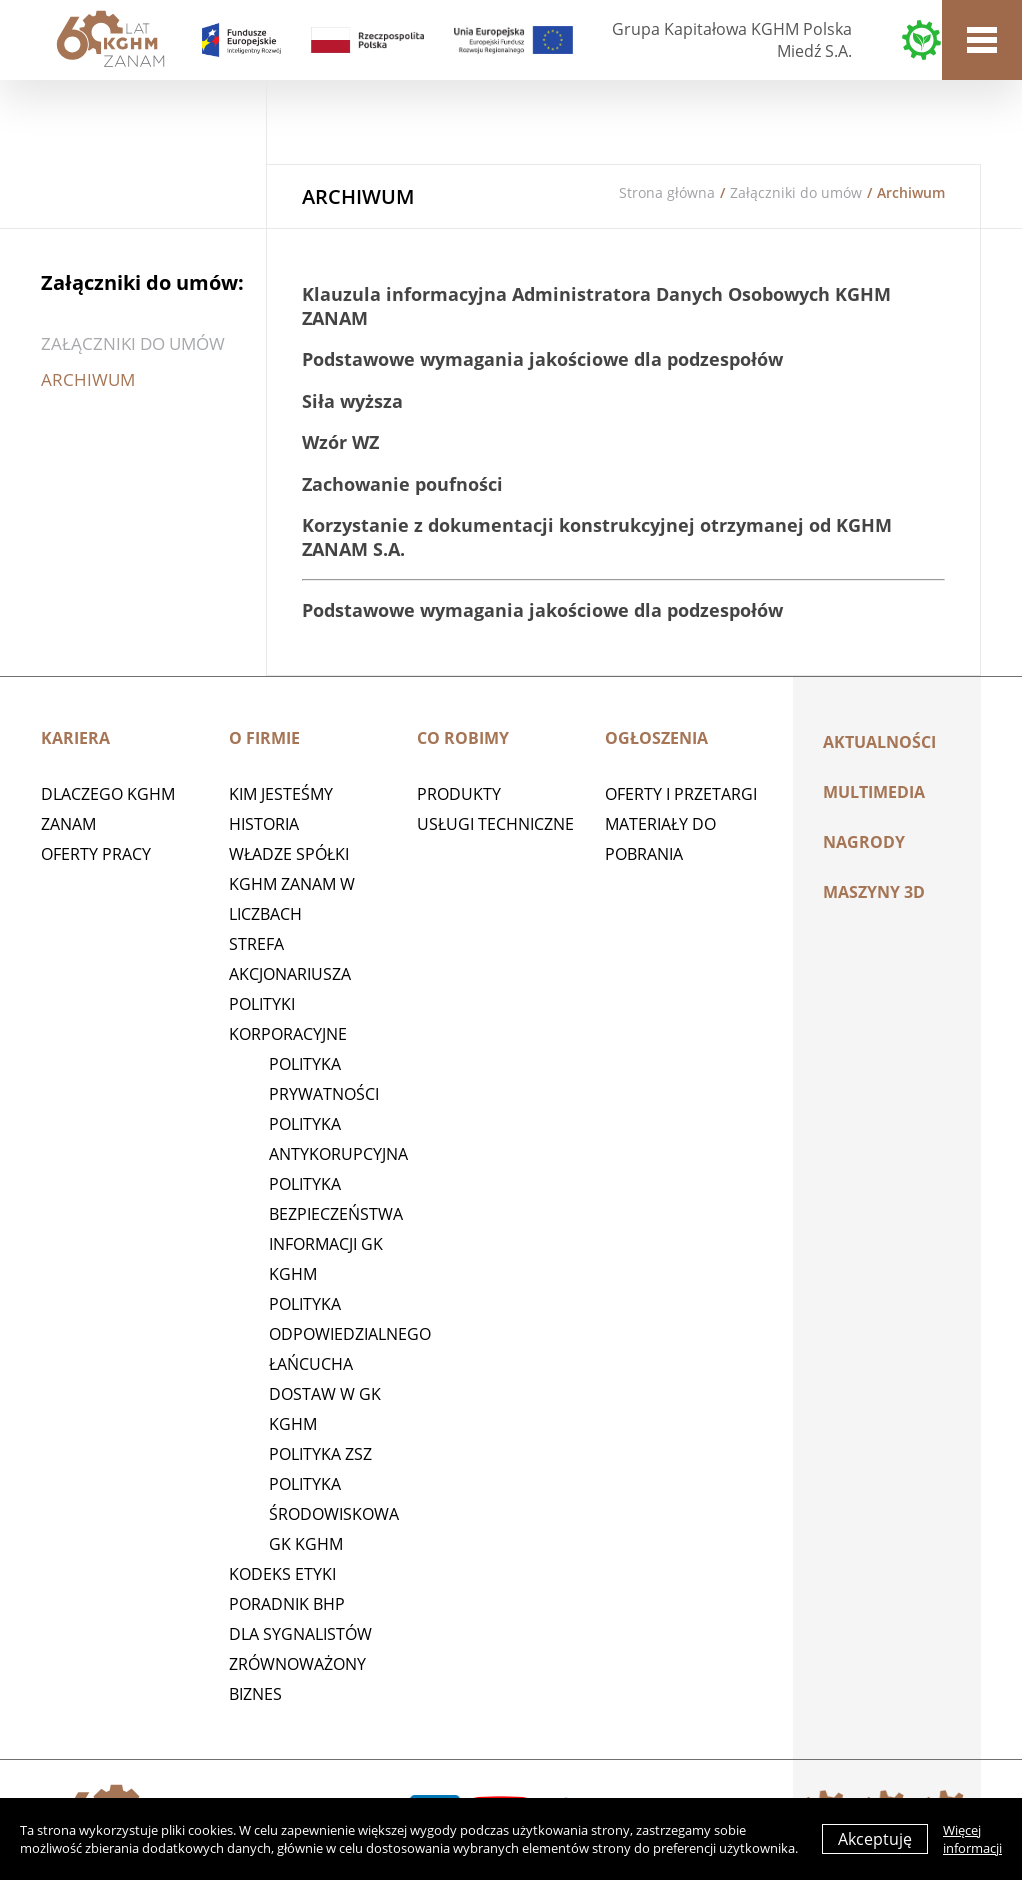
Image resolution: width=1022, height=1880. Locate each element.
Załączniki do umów (796, 192)
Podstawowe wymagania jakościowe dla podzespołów (542, 359)
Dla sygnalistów (300, 1634)
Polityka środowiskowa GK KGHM (334, 1514)
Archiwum (88, 379)
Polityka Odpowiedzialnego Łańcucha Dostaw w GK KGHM (350, 1364)
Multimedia (874, 792)
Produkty (459, 794)
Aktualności (879, 742)
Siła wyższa (352, 401)
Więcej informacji (972, 1839)
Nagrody (864, 842)
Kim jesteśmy (281, 794)
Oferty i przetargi (681, 794)
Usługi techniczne (495, 824)
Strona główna (667, 192)
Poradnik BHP (287, 1604)
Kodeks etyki (282, 1574)
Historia (264, 824)
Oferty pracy (96, 854)
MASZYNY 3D (874, 892)
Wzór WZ (340, 442)
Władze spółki (289, 854)
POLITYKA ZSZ (320, 1454)
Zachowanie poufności (402, 484)
